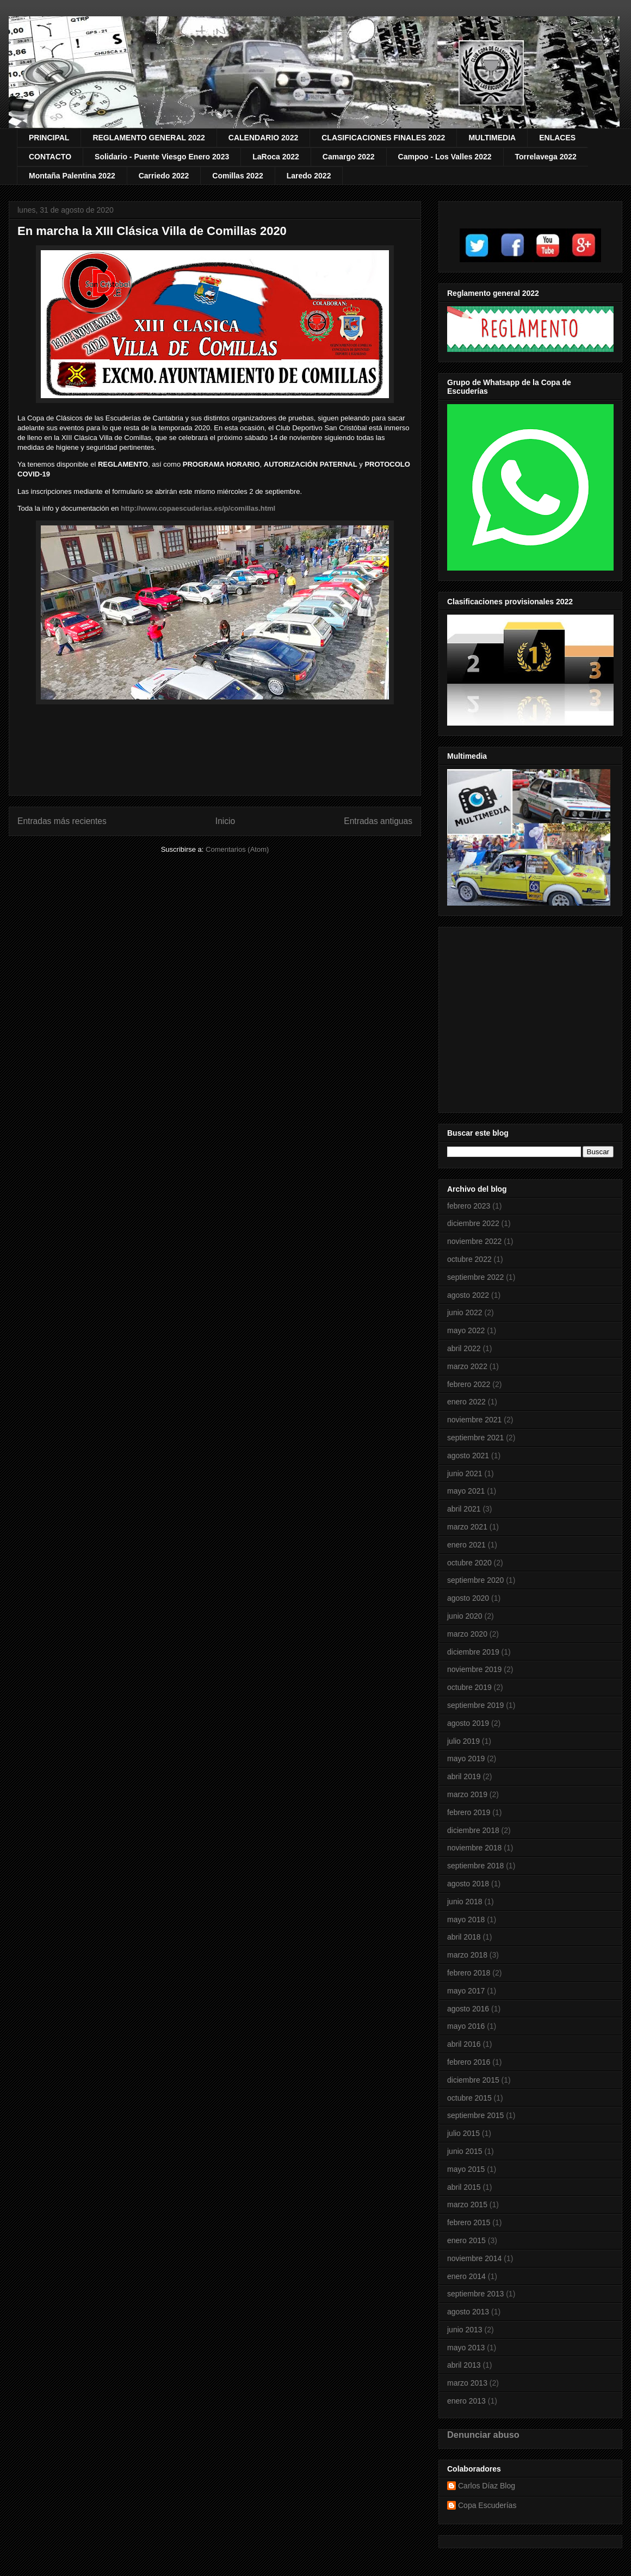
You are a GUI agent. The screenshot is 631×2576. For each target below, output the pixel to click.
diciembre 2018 (473, 1830)
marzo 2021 (467, 1526)
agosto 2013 (468, 2311)
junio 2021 (464, 1473)
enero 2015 (466, 2240)
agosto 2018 (468, 1883)
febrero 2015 (468, 2222)
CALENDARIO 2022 (263, 137)
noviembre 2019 (474, 1669)
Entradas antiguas (378, 821)
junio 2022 (464, 1312)
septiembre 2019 (475, 1705)
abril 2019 (464, 1776)
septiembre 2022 (475, 1277)
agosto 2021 (468, 1455)
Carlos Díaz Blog (486, 2485)
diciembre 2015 (473, 2080)
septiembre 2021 (475, 1437)
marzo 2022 (467, 1366)
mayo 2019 (466, 1758)
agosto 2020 (468, 1598)
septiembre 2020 (475, 1580)
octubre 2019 (469, 1687)
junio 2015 (464, 2151)
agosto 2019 (468, 1723)
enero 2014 (466, 2276)
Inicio (225, 821)
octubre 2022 (469, 1259)
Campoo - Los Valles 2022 (445, 156)
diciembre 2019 (473, 1652)
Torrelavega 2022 (546, 156)
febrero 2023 (468, 1206)
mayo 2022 (466, 1330)
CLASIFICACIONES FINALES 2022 (383, 137)
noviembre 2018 (474, 1847)
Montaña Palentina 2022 (72, 175)
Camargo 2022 (349, 156)
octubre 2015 (469, 2098)
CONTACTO (50, 156)
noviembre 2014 (474, 2258)
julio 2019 (463, 1741)
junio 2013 (464, 2329)
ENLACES (557, 137)
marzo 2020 (467, 1634)
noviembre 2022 (474, 1241)
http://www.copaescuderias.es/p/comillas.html (198, 508)
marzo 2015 (467, 2204)
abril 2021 (464, 1508)
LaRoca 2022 (275, 156)
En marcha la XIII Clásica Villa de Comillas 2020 (152, 231)
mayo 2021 (466, 1491)
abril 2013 (464, 2365)
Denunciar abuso (483, 2434)
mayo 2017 (466, 1990)
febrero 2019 (468, 1812)
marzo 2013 (467, 2383)
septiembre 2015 (475, 2115)
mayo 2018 (466, 1919)
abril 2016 (464, 2044)
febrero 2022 (468, 1384)
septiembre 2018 (475, 1865)
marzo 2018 (467, 1954)
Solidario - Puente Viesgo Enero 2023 (162, 156)
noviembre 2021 (474, 1419)
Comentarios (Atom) (237, 849)
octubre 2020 (469, 1562)
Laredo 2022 (309, 175)
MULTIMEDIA (492, 137)
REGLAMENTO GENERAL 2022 (148, 137)
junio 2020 (464, 1616)
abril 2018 (464, 1937)
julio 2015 (463, 2133)
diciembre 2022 (473, 1223)
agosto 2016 (468, 2008)
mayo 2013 (466, 2347)
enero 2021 (466, 1544)
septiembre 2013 (475, 2293)
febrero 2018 (468, 1972)
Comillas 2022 (237, 175)
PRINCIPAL (49, 137)
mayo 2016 (466, 2026)
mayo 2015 (466, 2169)
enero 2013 (466, 2401)
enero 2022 (466, 1401)
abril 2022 (464, 1348)
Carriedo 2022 (164, 175)
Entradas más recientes (62, 821)
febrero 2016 (468, 2062)
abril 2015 (464, 2187)
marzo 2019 (467, 1794)
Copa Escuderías (487, 2505)
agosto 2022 (468, 1295)
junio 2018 (464, 1901)
